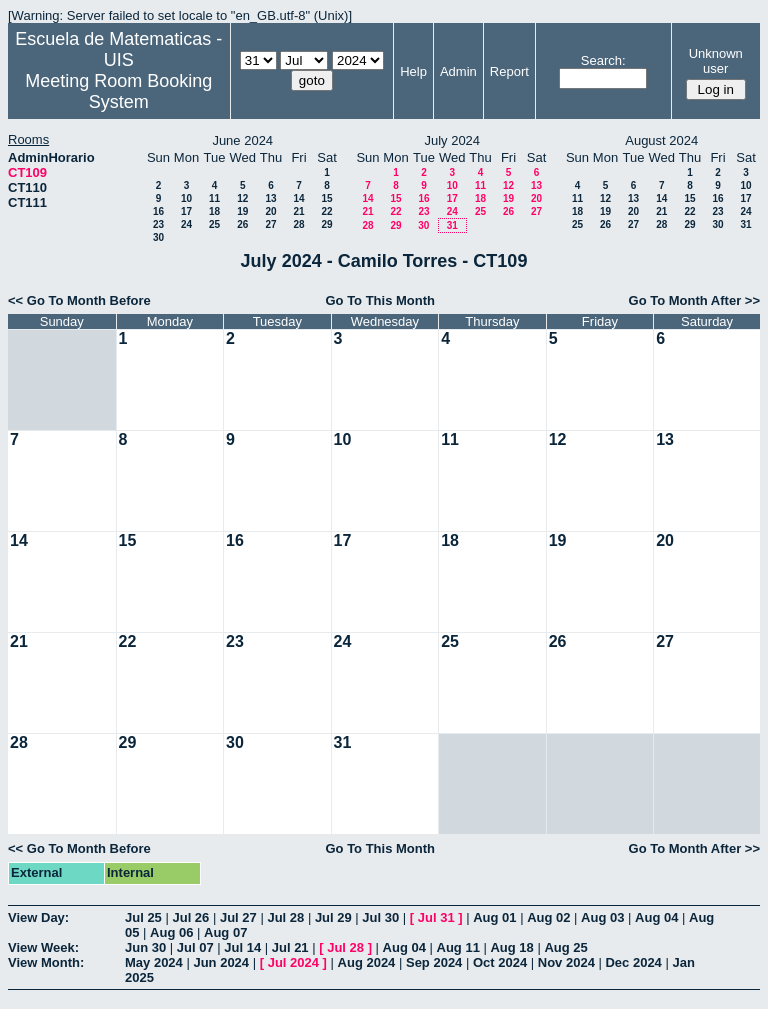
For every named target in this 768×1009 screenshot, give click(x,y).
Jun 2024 (221, 962)
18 (214, 211)
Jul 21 (290, 947)
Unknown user (716, 61)
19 (242, 211)
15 (326, 198)
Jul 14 (242, 947)
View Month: (46, 962)
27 (270, 224)
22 (326, 211)
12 (242, 198)
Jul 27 (238, 917)
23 (158, 224)
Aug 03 (602, 917)
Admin (458, 71)
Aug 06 (171, 932)
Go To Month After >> (694, 300)
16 (158, 211)
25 (214, 224)
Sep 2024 (434, 962)
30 (158, 237)
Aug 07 (225, 932)
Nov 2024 (566, 962)
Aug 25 (565, 947)
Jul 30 (380, 917)
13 (270, 198)
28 (298, 224)
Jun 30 (145, 947)
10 (186, 198)
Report (509, 71)
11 (214, 198)
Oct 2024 (500, 962)
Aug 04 (656, 917)
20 (270, 211)
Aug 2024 (367, 962)
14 (298, 198)
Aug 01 (494, 917)
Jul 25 (143, 917)
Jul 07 (195, 947)
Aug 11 (458, 947)
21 (298, 211)
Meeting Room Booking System (118, 91)
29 (326, 224)
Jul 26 (190, 917)
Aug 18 (511, 947)
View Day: (38, 917)
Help (413, 71)
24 (186, 224)
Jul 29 (333, 917)
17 (186, 211)
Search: (603, 60)
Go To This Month (380, 300)
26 (242, 224)
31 (452, 225)
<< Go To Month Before (79, 300)
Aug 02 (548, 917)
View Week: (43, 947)
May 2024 (154, 962)
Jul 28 (285, 917)
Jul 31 (436, 917)
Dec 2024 (633, 962)
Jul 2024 (293, 962)
